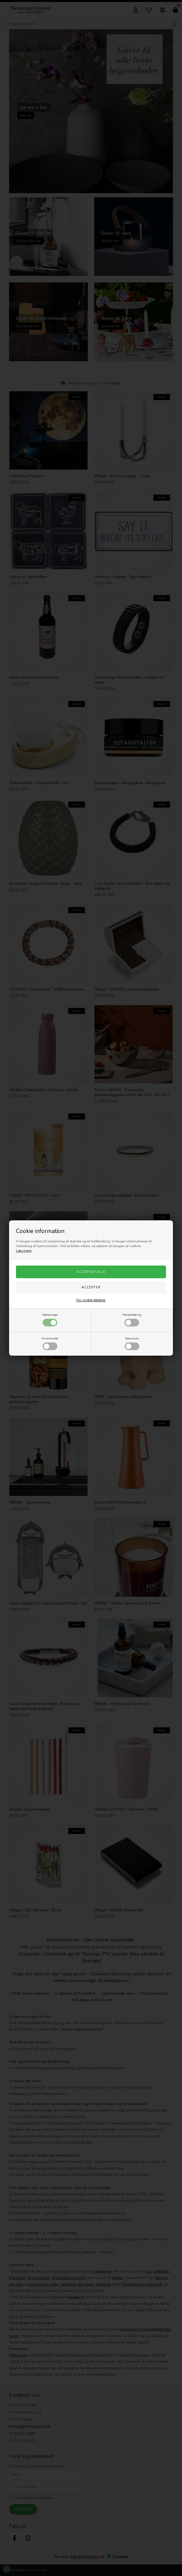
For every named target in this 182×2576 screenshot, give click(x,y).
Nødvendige (50, 1319)
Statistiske (132, 1343)
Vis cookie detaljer (91, 1300)
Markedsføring (132, 1319)
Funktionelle (50, 1343)
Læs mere (23, 1250)
